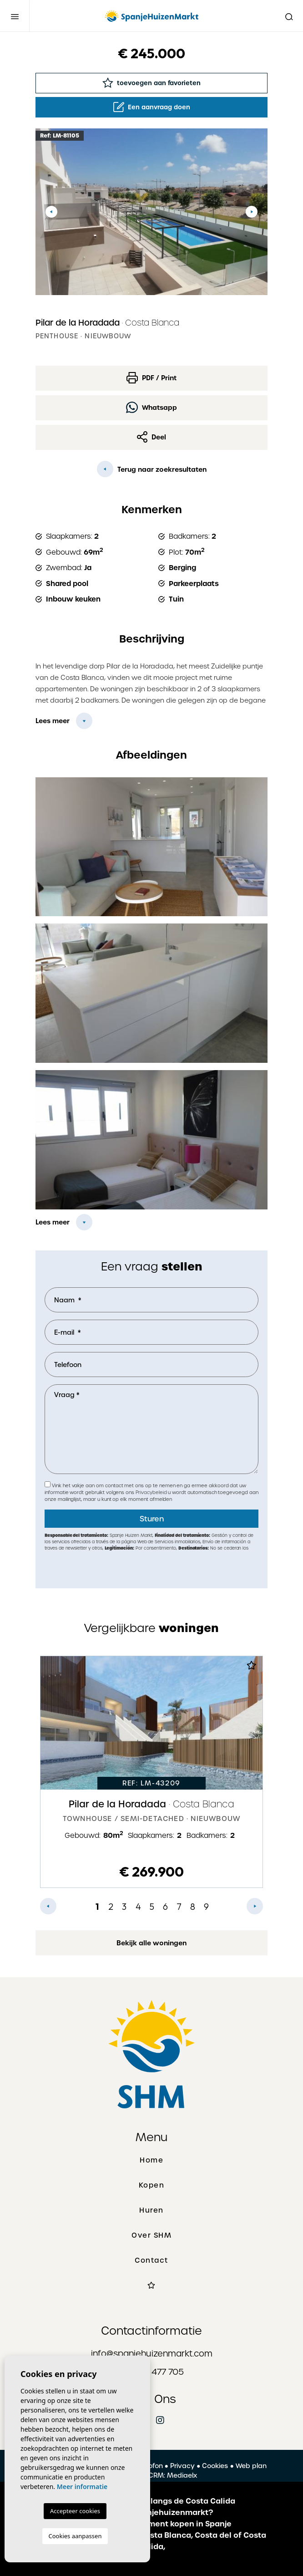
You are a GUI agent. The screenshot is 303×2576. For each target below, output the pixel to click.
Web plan (251, 2466)
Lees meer (52, 720)
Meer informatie (82, 2486)
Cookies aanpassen (75, 2536)
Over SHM (151, 2235)
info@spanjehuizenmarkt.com (151, 2353)
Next (251, 211)
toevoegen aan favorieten (151, 82)
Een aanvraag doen (151, 107)
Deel (151, 437)
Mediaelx (182, 2475)
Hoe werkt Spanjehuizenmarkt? (152, 2512)
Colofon (150, 2466)
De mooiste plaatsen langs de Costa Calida (151, 2501)
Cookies (215, 2466)
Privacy (182, 2466)
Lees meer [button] (52, 1222)
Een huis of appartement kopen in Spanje (152, 2524)
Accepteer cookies (75, 2511)
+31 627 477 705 (151, 2372)
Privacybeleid (152, 1492)
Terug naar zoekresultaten (152, 469)
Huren (151, 2210)
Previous (51, 211)
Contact (151, 2260)
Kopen (152, 2185)
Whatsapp (151, 407)
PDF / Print (151, 377)
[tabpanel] (151, 1772)
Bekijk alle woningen (151, 1943)
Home (151, 2160)
